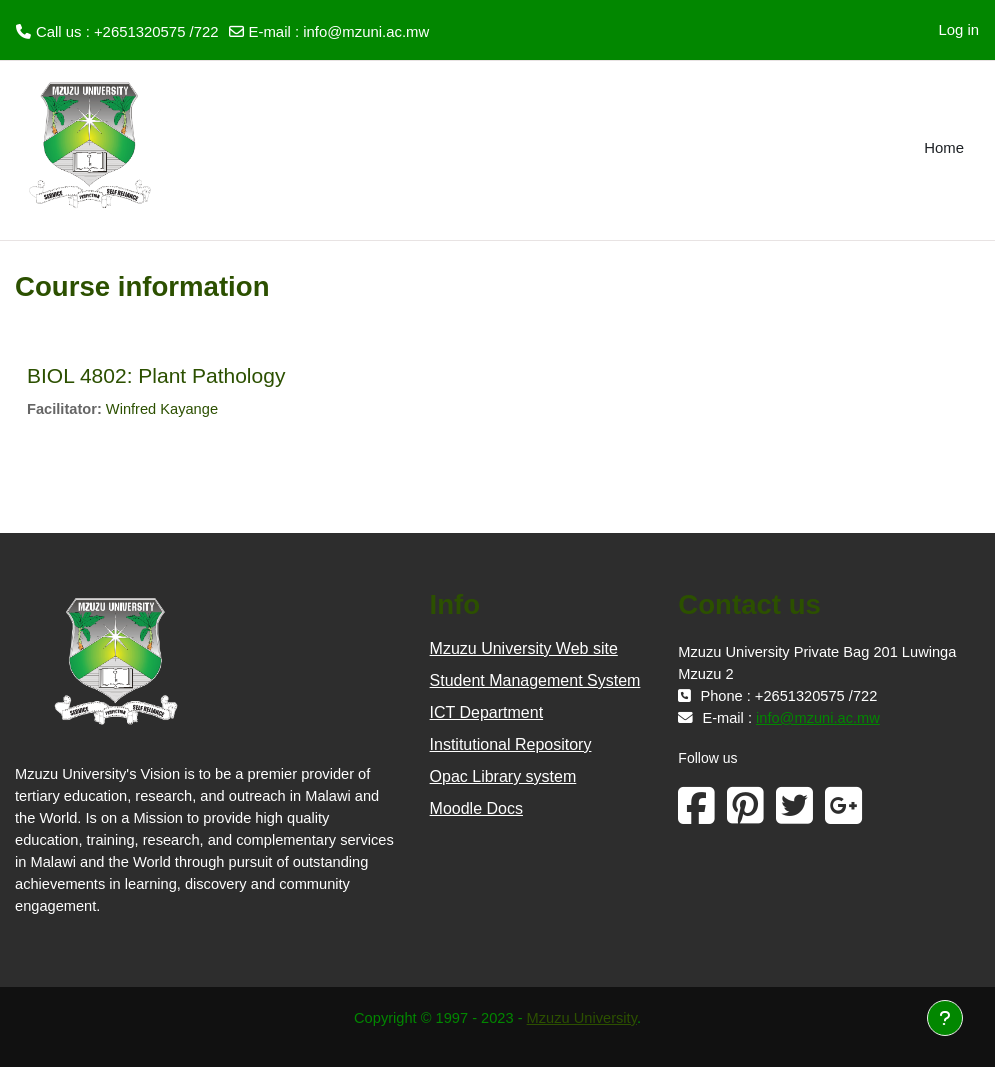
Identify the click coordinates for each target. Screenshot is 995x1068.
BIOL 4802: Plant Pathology (156, 375)
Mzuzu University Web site (524, 649)
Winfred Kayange (164, 410)
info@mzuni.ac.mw (366, 32)
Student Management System (535, 681)
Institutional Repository (511, 745)
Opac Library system (503, 777)
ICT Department (487, 713)
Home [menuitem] (944, 148)
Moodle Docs (476, 809)
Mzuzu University (583, 1020)
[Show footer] (945, 1018)
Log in (958, 30)
